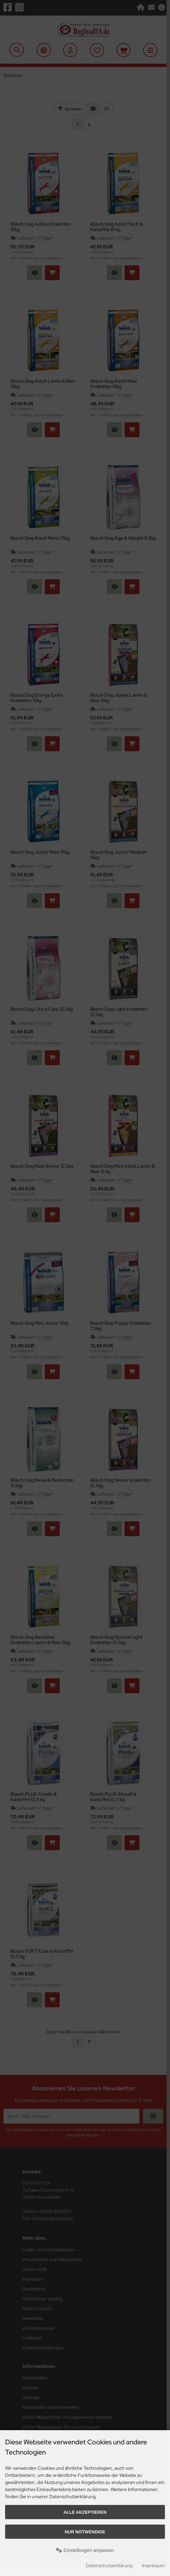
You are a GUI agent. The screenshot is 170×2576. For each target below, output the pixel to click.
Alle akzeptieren (85, 2512)
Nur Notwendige (85, 2531)
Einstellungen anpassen (85, 2550)
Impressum (153, 2565)
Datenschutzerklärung (109, 2565)
